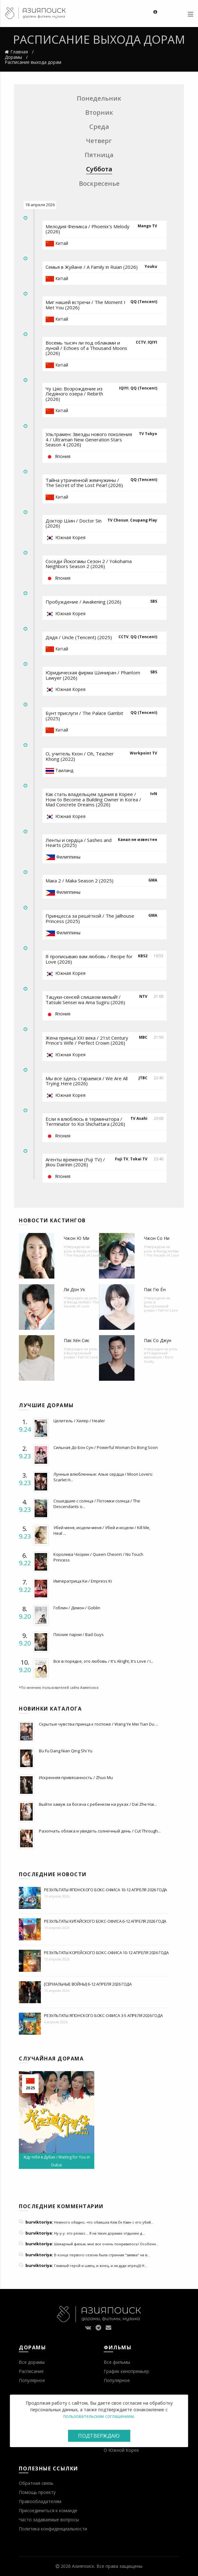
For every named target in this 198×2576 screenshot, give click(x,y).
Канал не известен (137, 839)
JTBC (143, 1078)
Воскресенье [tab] (99, 183)
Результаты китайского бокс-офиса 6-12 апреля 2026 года (105, 1921)
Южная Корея (70, 537)
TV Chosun (117, 520)
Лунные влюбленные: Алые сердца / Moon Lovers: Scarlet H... (103, 1477)
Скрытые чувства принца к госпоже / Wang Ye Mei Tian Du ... (98, 1724)
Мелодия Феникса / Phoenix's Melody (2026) (87, 229)
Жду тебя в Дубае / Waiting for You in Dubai (56, 2161)
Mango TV (147, 226)
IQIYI (152, 342)
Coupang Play (143, 520)
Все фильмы (117, 2362)
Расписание (31, 2371)
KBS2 (142, 956)
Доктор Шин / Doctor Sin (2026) (74, 523)
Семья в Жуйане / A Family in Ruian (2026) (92, 267)
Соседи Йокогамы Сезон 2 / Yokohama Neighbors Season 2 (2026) (89, 564)
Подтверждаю (99, 2435)
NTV (143, 996)
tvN (153, 793)
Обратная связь (36, 2483)
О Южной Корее (121, 2450)
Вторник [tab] (99, 112)
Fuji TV (121, 1159)
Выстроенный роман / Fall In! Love (161, 1308)
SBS (153, 601)
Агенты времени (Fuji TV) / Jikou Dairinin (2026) (75, 1162)
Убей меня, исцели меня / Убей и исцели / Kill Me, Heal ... (101, 1530)
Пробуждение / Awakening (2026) (83, 602)
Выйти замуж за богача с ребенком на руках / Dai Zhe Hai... (98, 1804)
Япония (62, 456)
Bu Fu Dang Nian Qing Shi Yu (65, 1751)
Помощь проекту (37, 2492)
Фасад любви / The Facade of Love (81, 1253)
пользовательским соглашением (98, 2416)
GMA (152, 880)
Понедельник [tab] (99, 98)
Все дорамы (32, 2362)
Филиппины (68, 857)
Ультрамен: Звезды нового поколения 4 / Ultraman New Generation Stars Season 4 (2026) (89, 439)
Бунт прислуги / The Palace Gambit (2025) (84, 715)
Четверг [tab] (99, 140)
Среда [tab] (99, 126)
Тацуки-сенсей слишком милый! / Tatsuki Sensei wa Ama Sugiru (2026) (85, 999)
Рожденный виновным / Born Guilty (158, 1357)
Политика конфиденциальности (53, 2529)
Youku (151, 266)
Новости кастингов (52, 1220)
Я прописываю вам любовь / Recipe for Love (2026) (89, 959)
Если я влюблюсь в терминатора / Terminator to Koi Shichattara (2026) (85, 1121)
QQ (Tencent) (143, 301)
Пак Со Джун (157, 1340)
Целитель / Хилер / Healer (79, 1420)
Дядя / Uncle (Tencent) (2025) (79, 637)
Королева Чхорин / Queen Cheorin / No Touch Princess (98, 1557)
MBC (143, 1037)
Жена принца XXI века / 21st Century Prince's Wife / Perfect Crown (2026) (87, 1040)
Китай (61, 243)
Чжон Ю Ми (76, 1238)
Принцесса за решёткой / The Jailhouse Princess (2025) (90, 918)
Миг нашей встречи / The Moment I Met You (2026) (85, 305)
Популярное (32, 2380)
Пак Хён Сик (76, 1340)
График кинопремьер (126, 2371)
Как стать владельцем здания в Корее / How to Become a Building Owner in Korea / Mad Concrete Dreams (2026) (93, 799)
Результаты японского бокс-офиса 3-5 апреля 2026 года (103, 2015)
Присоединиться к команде (48, 2510)
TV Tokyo (148, 433)
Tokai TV (138, 1159)
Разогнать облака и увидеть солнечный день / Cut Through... (100, 1831)
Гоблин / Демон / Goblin (76, 1608)
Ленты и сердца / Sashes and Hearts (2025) (79, 843)
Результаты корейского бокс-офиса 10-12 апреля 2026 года (106, 1952)
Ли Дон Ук (74, 1289)
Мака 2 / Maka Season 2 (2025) (79, 880)
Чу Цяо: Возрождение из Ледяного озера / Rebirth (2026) (74, 393)
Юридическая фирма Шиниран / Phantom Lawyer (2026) (93, 675)
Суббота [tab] (99, 169)
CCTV (141, 342)
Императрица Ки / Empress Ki (82, 1581)
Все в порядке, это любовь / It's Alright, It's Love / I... (103, 1661)
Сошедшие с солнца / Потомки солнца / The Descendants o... (96, 1503)
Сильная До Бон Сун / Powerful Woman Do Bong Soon (105, 1447)
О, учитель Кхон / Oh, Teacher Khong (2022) (80, 756)
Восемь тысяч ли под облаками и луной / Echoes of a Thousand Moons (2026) (86, 348)
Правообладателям (40, 2501)
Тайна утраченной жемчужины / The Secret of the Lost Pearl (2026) (84, 483)
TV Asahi (138, 1118)
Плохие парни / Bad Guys (78, 1634)
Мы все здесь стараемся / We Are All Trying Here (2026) (87, 1081)
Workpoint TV (143, 753)
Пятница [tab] (99, 155)
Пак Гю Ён (155, 1289)
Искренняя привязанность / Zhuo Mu (76, 1777)
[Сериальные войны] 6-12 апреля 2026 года (88, 1984)
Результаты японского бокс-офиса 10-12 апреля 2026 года (105, 1890)
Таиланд (64, 770)
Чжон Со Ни (156, 1238)
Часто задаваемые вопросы (49, 2520)
